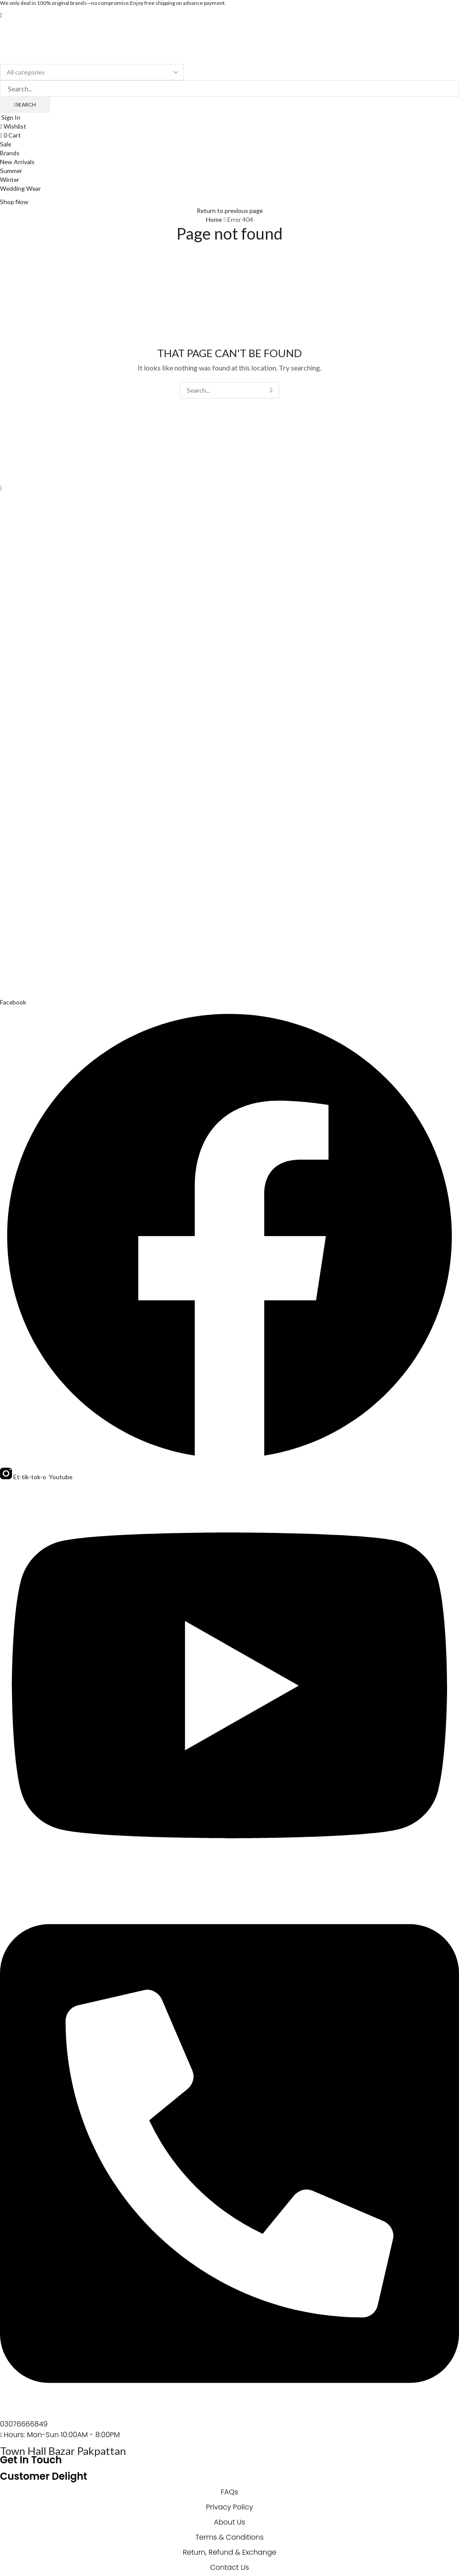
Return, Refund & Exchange (229, 2552)
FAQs (229, 2492)
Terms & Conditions (229, 2537)
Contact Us (229, 2567)
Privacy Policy (229, 2507)
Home (214, 219)
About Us (229, 2522)
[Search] (25, 105)
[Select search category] (92, 72)
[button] (1, 15)
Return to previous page (229, 210)
